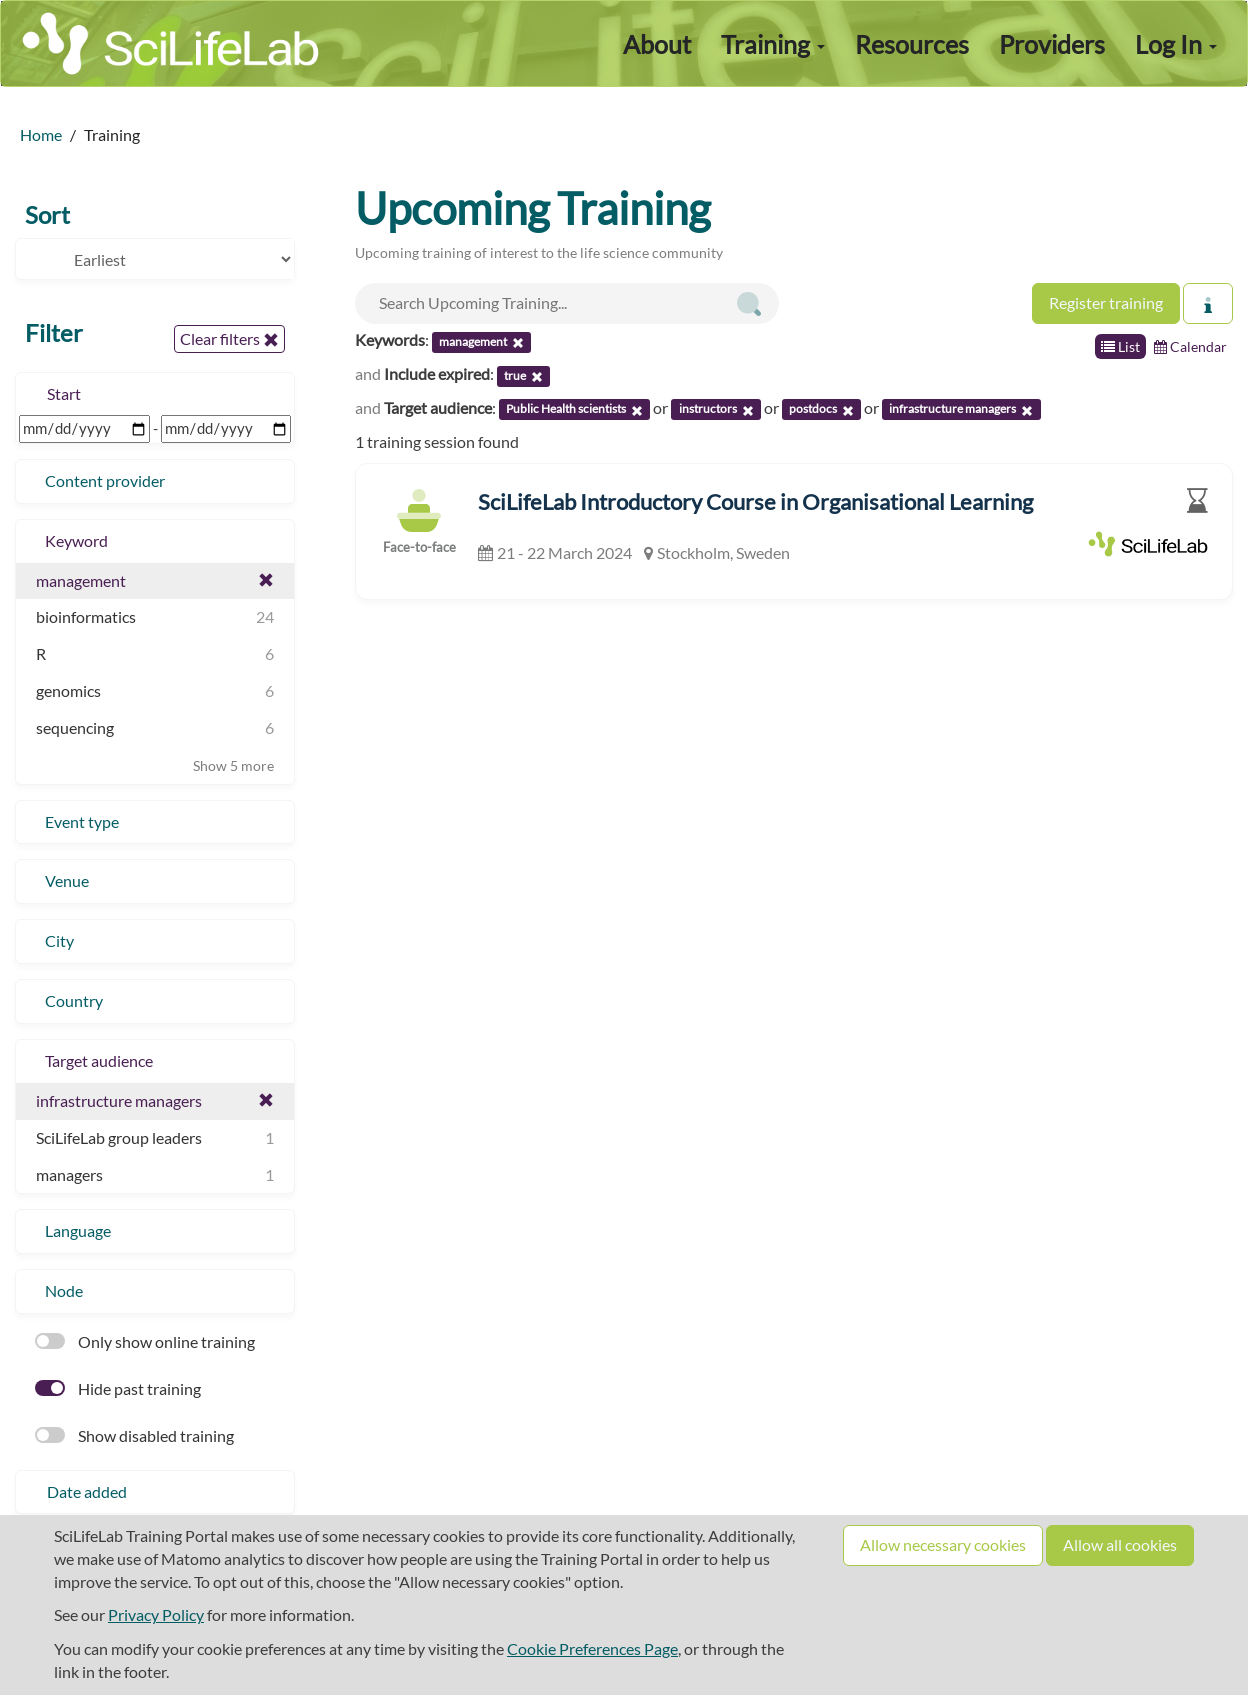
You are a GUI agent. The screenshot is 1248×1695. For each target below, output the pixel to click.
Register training (1106, 302)
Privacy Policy (156, 1614)
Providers (1052, 44)
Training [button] (773, 44)
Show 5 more (233, 765)
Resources (912, 44)
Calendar (1190, 346)
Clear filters (229, 339)
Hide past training (118, 1388)
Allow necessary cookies (943, 1544)
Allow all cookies (1120, 1544)
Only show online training (145, 1341)
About (657, 44)
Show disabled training (134, 1435)
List (1120, 346)
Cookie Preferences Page (592, 1648)
